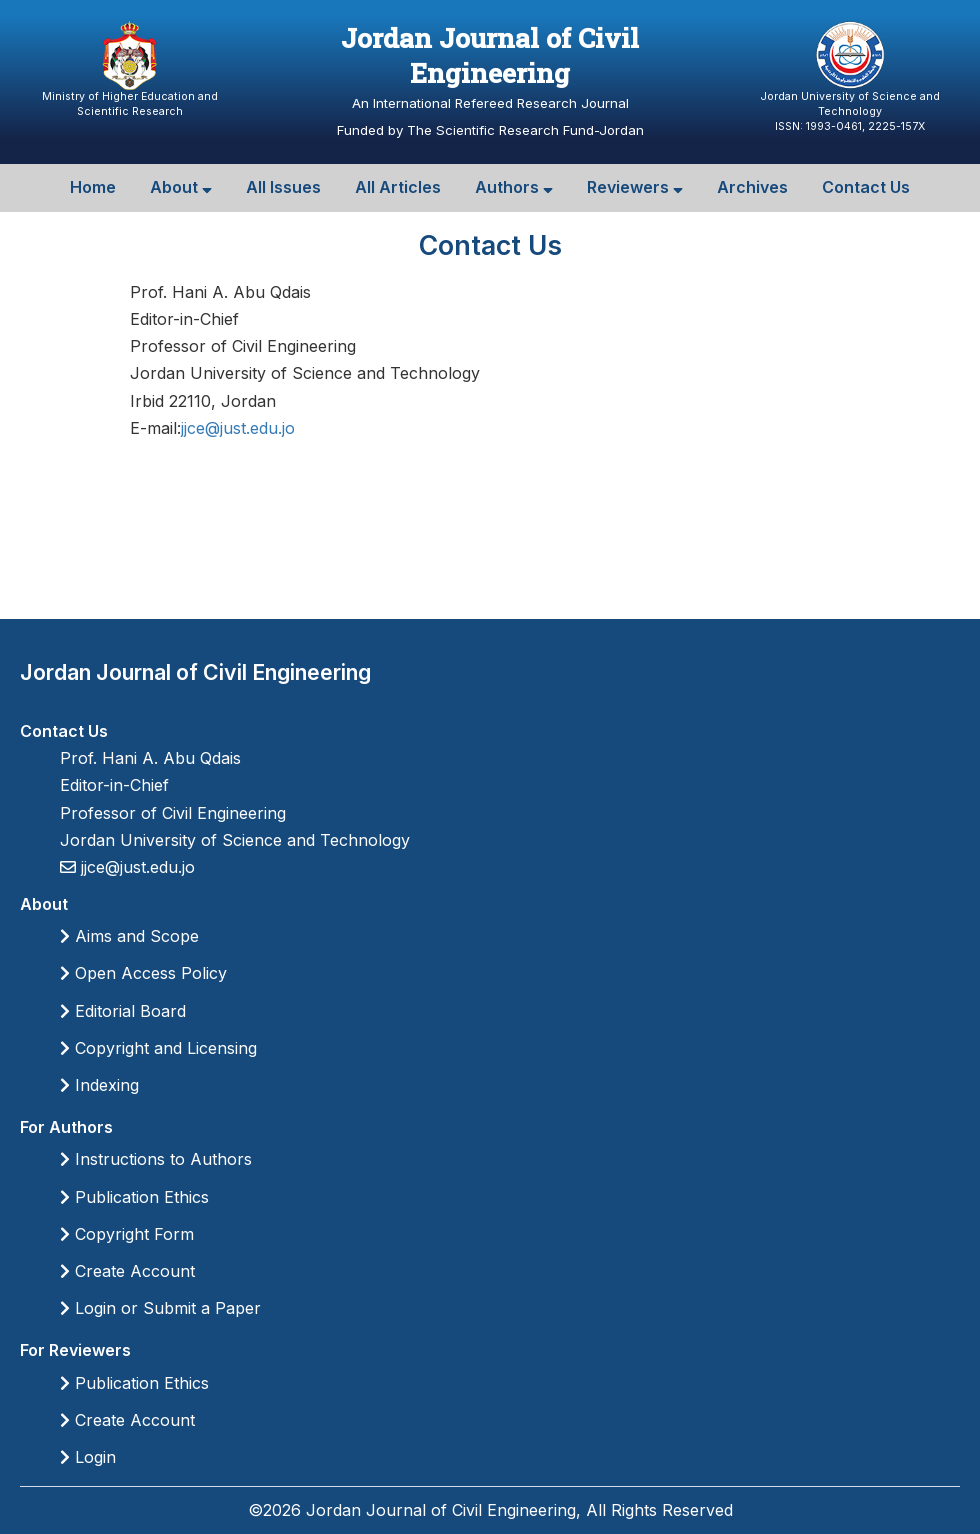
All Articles (398, 187)
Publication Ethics (134, 1197)
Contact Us (866, 187)
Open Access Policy (143, 973)
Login (88, 1457)
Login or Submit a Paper (160, 1308)
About (181, 187)
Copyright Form (127, 1234)
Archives (752, 187)
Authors (514, 187)
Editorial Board (123, 1011)
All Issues (283, 187)
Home (93, 187)
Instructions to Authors (156, 1159)
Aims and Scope (129, 936)
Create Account (127, 1271)
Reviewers (635, 187)
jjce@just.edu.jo (238, 428)
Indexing (99, 1085)
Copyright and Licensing (158, 1048)
